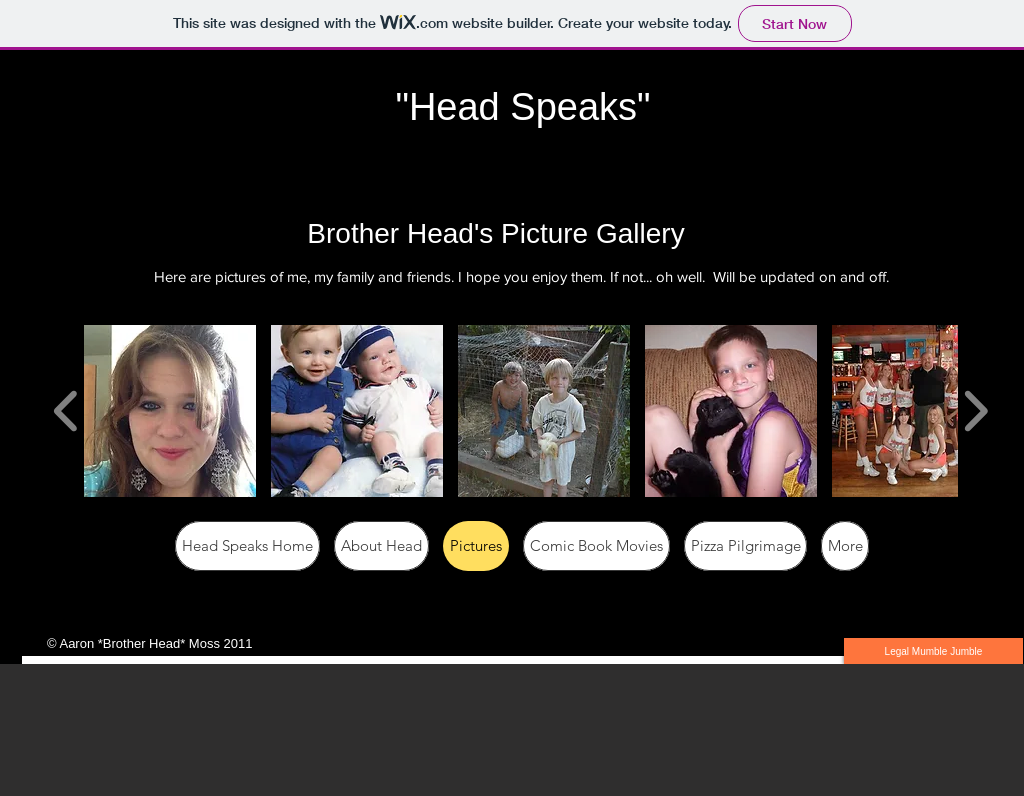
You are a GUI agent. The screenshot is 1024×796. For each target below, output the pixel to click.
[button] (170, 411)
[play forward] (975, 410)
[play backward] (66, 410)
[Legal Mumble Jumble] (933, 651)
